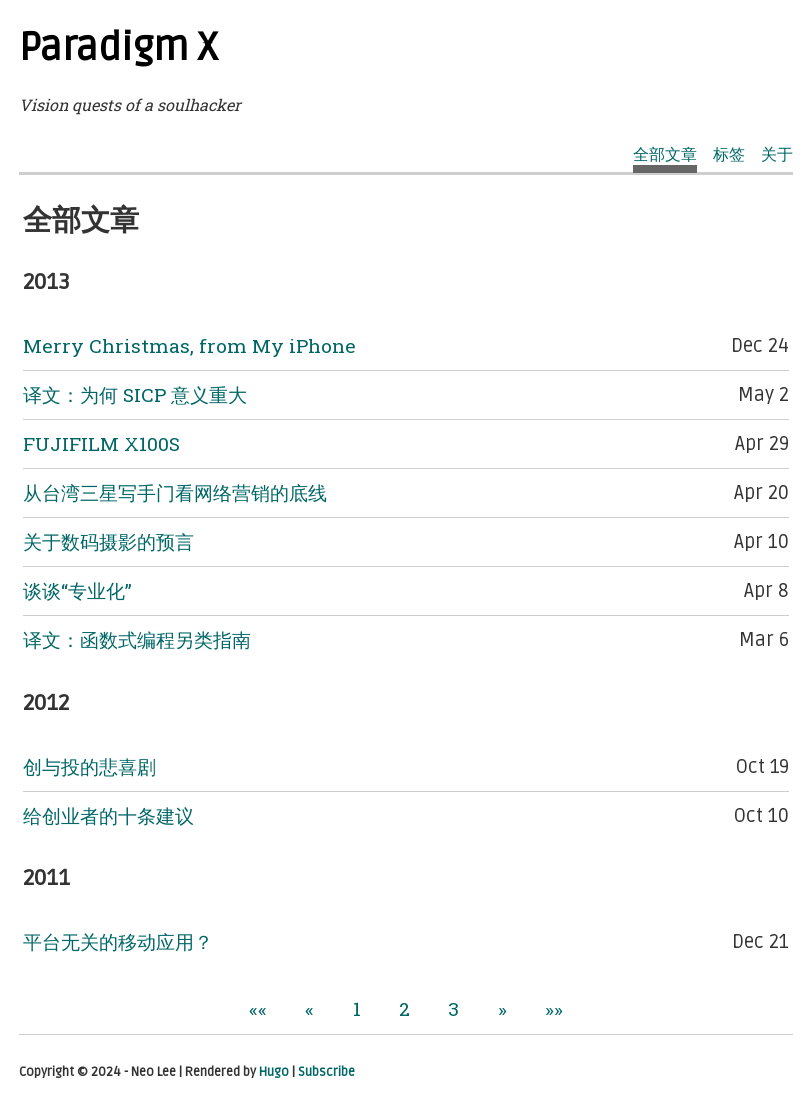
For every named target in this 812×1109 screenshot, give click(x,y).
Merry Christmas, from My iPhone (189, 345)
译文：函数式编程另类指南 (137, 639)
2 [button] (404, 1008)
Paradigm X (118, 48)
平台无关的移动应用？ (118, 941)
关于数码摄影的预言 (108, 541)
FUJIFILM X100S (101, 443)
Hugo (274, 1072)
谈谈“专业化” (77, 590)
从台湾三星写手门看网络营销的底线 (175, 492)
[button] (258, 1008)
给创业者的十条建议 (108, 815)
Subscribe (326, 1072)
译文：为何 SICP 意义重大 (135, 394)
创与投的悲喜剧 (89, 766)
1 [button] (357, 1008)
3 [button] (453, 1008)
